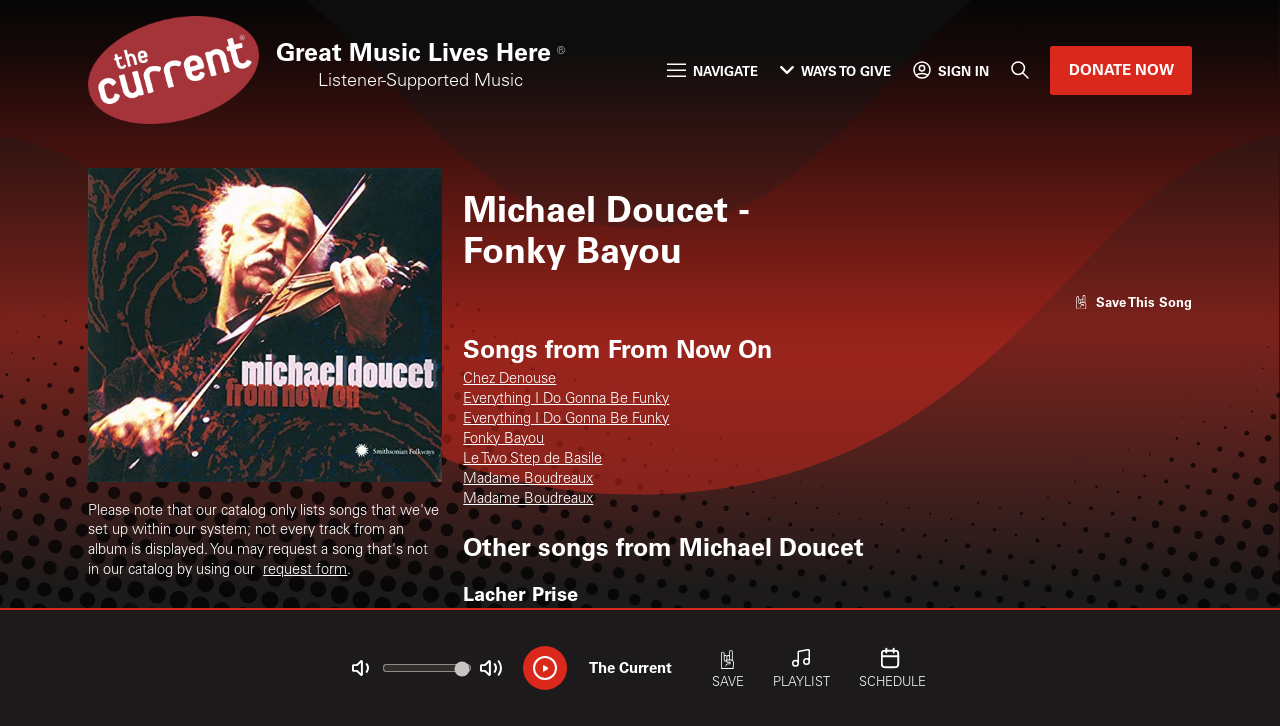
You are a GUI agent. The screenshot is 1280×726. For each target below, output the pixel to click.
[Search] (1019, 70)
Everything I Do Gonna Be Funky (566, 399)
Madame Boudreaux (528, 479)
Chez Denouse (509, 379)
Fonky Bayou (503, 439)
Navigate (712, 70)
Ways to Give (835, 70)
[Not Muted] (360, 668)
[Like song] (1133, 301)
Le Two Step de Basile (532, 459)
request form (305, 570)
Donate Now (1121, 69)
